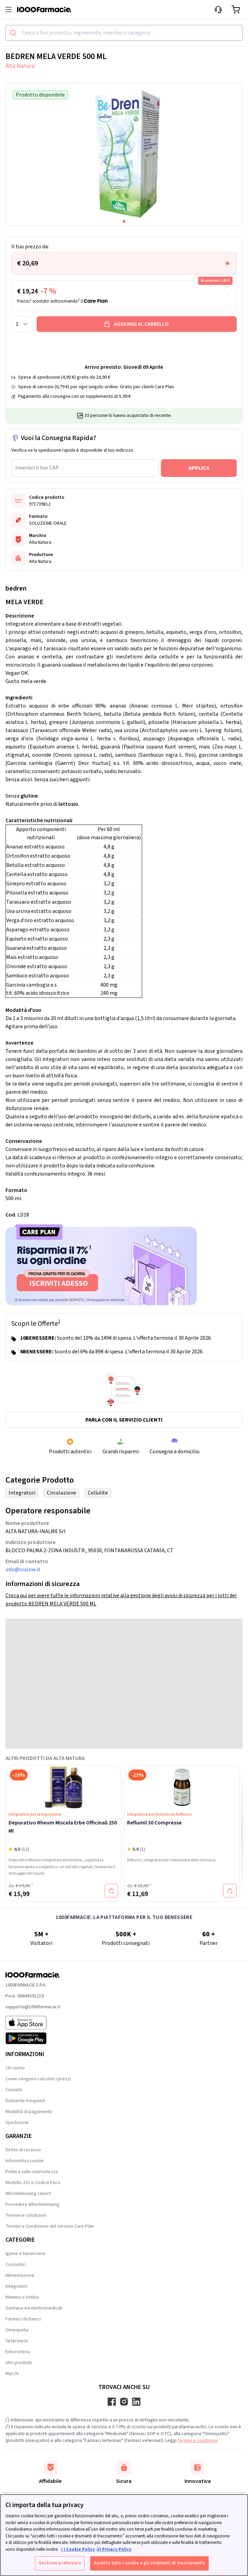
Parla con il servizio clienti (124, 1420)
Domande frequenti (25, 2100)
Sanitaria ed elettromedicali (33, 2308)
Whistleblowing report (28, 2193)
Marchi (12, 2373)
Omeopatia (16, 2330)
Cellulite (98, 1493)
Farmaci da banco (23, 2319)
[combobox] (124, 33)
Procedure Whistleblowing (32, 2204)
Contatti (13, 2089)
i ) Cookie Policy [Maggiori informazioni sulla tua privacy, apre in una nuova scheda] (78, 2549)
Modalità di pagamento (28, 2111)
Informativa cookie (24, 2160)
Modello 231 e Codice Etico (32, 2182)
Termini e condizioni (25, 2215)
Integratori (22, 1493)
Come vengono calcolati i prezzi (38, 2079)
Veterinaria (16, 2341)
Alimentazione (20, 2275)
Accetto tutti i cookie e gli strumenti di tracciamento (149, 2563)
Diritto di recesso (23, 2149)
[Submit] (14, 32)
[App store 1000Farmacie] (32, 2022)
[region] (124, 2535)
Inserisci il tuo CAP (37, 467)
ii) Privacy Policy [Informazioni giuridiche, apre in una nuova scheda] (114, 2549)
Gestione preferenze (60, 2563)
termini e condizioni (198, 2440)
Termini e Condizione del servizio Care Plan (49, 2226)
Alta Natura (20, 66)
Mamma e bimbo (22, 2297)
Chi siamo (15, 2068)
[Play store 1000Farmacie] (32, 2038)
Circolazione (61, 1493)
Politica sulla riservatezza (31, 2171)
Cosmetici (15, 2264)
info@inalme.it (23, 1569)
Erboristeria (17, 2351)
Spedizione (17, 2122)
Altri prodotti (18, 2362)
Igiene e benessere (25, 2253)
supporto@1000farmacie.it (32, 2007)
